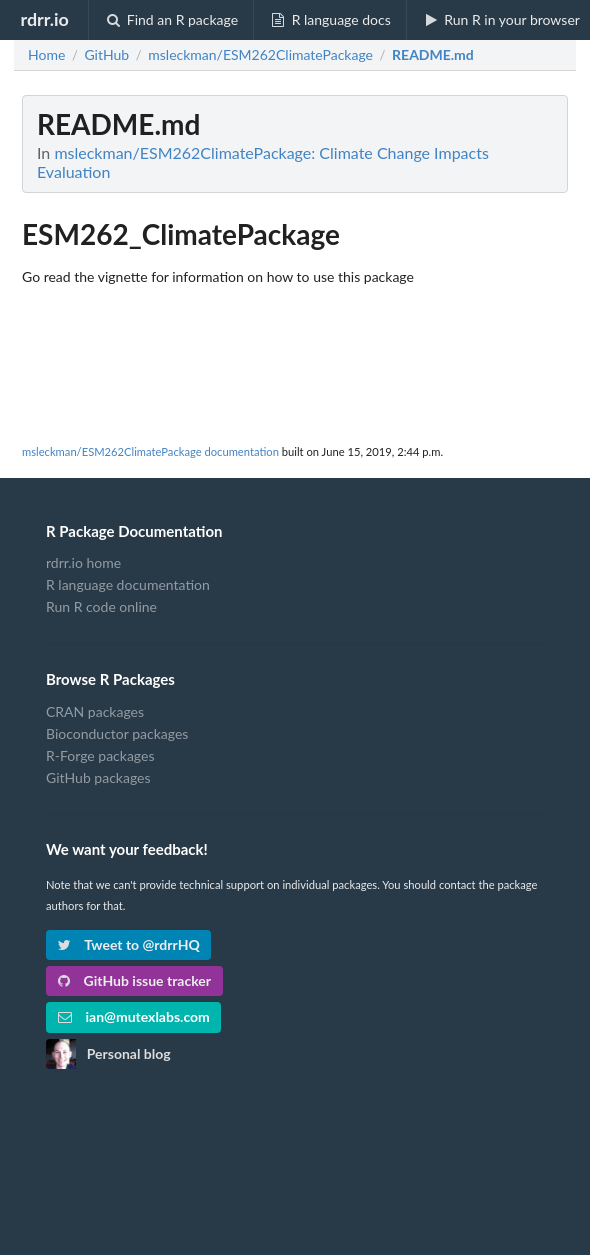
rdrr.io (44, 19)
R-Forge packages (100, 755)
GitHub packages (98, 777)
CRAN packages (95, 712)
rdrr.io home (83, 563)
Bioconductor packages (117, 733)
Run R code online (101, 606)
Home (46, 55)
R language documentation (128, 584)
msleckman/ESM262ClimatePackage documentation (150, 451)
